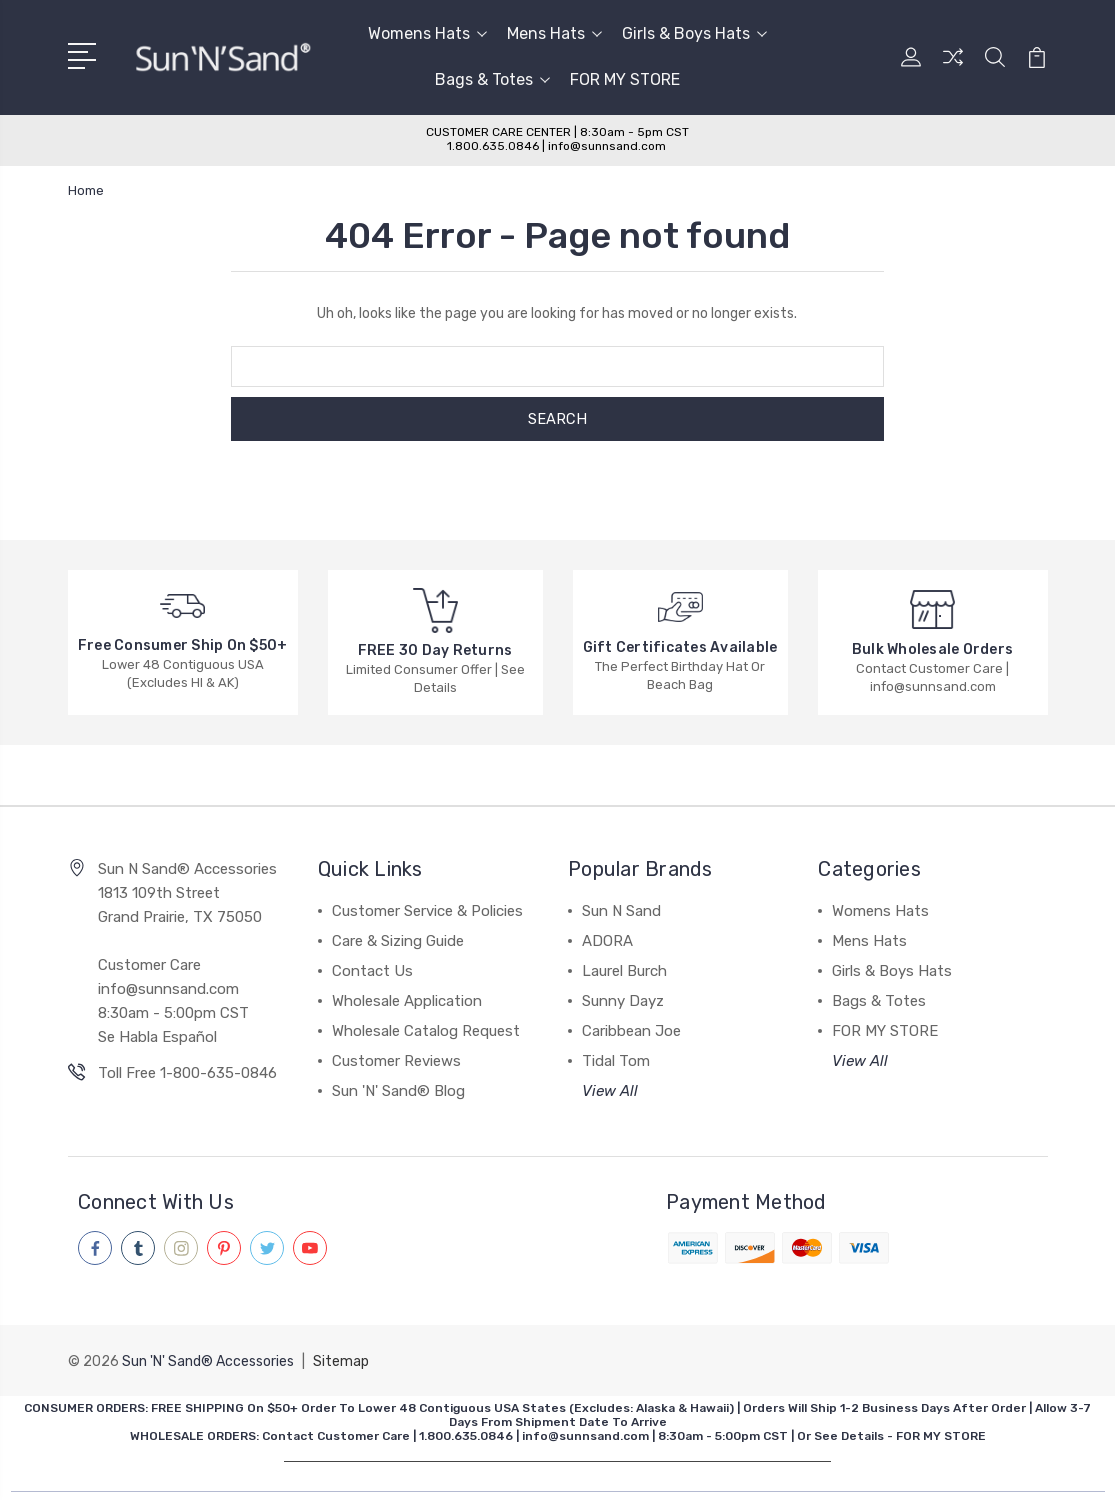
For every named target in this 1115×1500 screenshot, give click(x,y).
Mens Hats (554, 33)
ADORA (607, 941)
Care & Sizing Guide (398, 941)
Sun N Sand (621, 911)
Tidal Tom (616, 1061)
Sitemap (341, 1360)
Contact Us (372, 971)
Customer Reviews (396, 1061)
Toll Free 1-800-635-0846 (187, 1073)
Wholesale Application (407, 1001)
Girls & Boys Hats (694, 33)
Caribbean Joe (631, 1031)
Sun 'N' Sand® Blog (398, 1091)
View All (610, 1091)
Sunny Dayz (623, 1001)
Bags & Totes (492, 79)
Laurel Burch (624, 971)
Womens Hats (427, 33)
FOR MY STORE (625, 79)
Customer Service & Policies (427, 911)
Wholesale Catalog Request (426, 1031)
